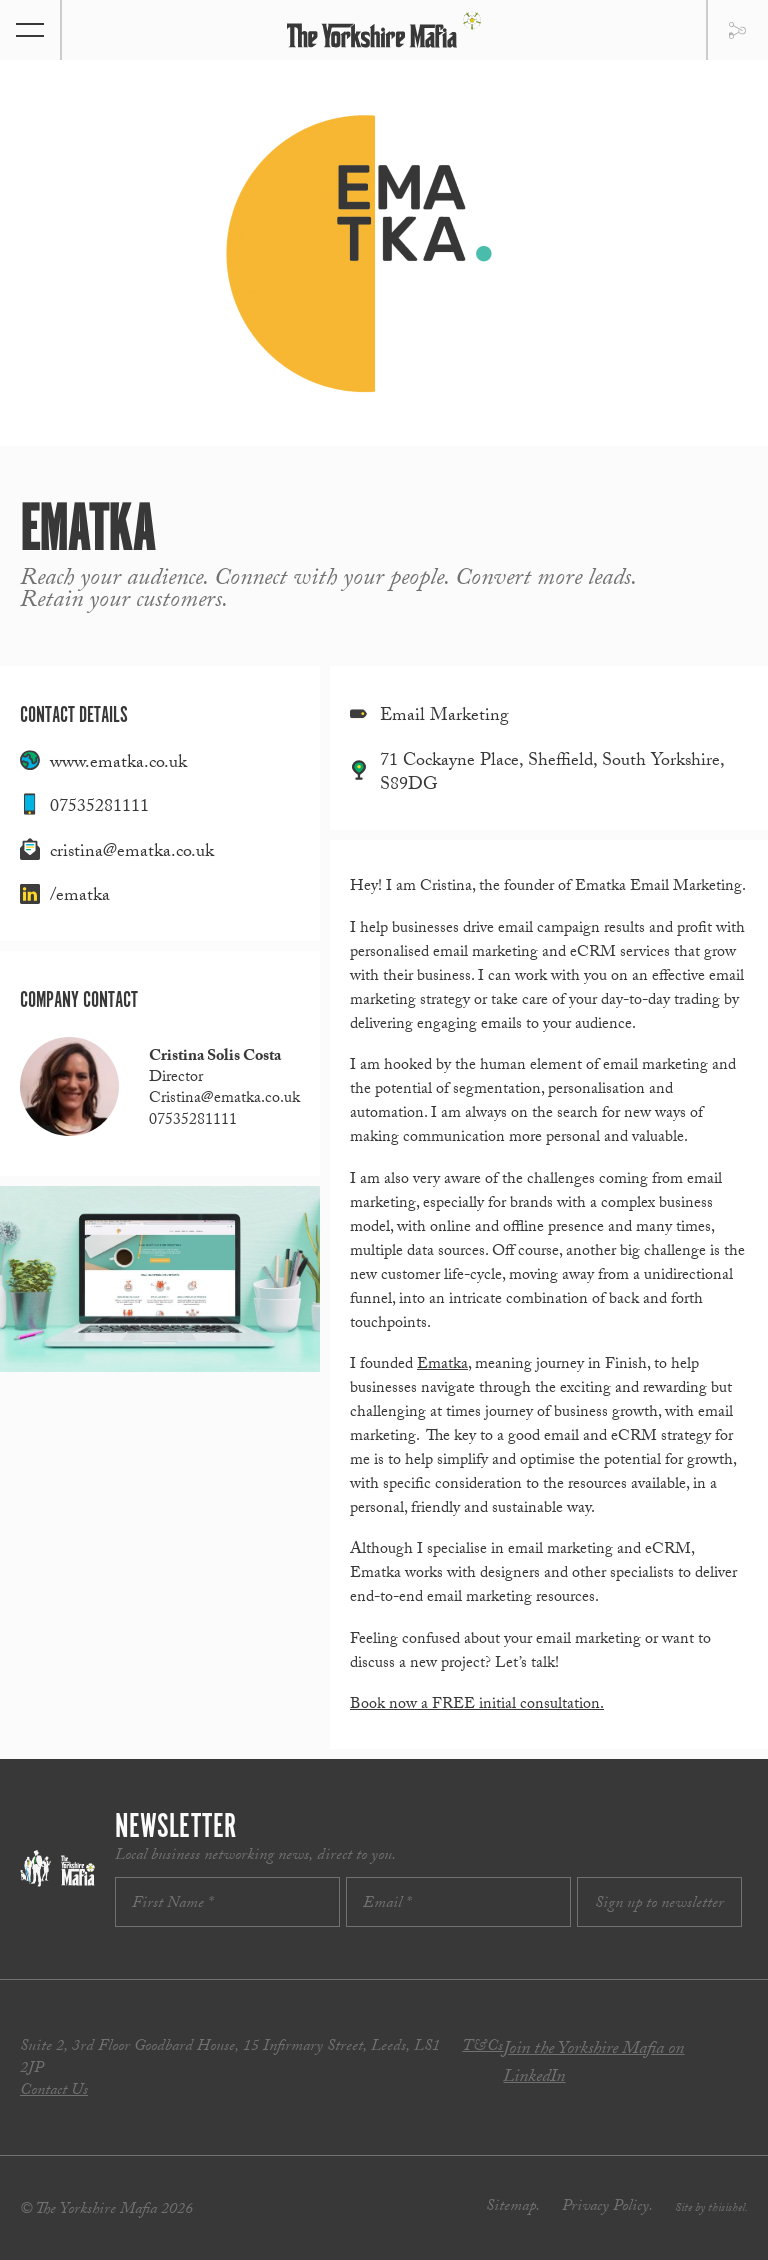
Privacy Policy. (607, 2207)
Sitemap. (513, 2207)
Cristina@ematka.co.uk (224, 1099)
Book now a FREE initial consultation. (477, 1705)
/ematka (80, 897)
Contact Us (54, 2091)
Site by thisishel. (711, 2209)
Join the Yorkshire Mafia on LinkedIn (593, 2064)
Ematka (442, 1365)
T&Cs (482, 2047)
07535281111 (99, 808)
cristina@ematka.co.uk (132, 853)
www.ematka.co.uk (118, 764)
